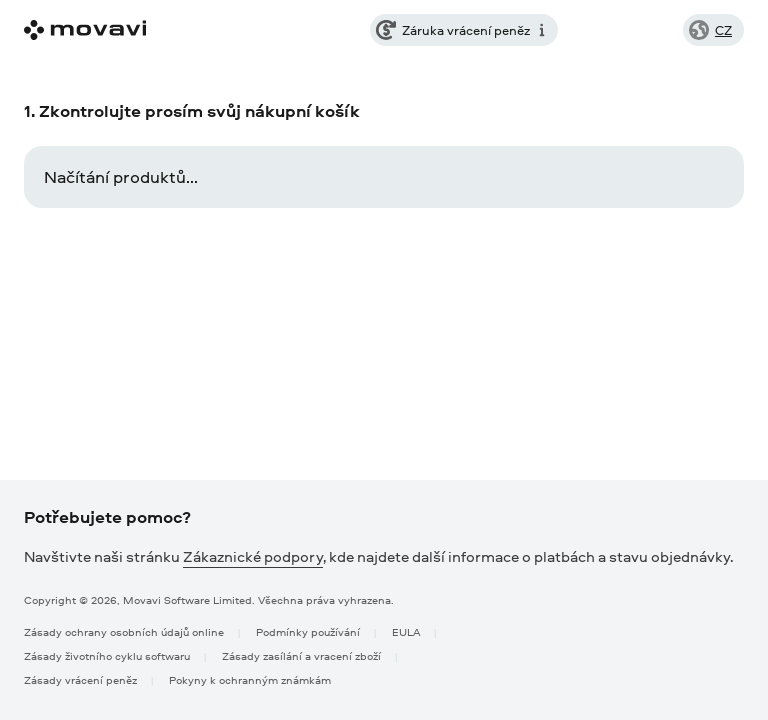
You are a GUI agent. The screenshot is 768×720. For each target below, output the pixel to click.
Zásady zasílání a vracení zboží (301, 655)
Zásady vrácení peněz (80, 679)
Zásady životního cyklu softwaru (107, 655)
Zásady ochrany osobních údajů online (124, 631)
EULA (406, 631)
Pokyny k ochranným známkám (250, 679)
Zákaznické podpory (253, 556)
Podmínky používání (308, 631)
